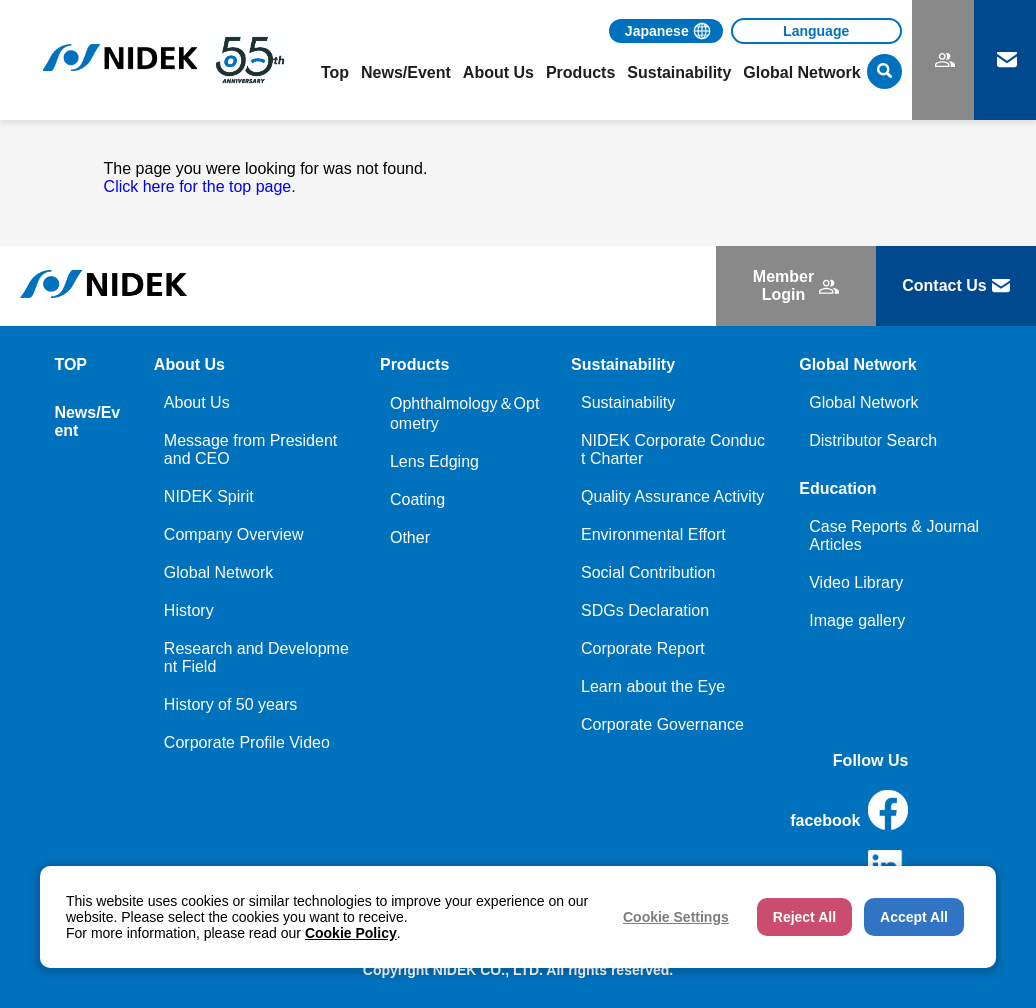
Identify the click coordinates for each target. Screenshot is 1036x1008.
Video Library (856, 582)
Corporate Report (643, 648)
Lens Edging (434, 461)
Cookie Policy (351, 933)
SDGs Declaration (645, 610)
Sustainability (628, 402)
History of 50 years (230, 704)
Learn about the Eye (653, 686)
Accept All (914, 917)
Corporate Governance (662, 724)
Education (837, 488)
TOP (70, 364)
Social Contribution (648, 572)
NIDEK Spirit (209, 496)
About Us (197, 402)
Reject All (804, 917)
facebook (849, 810)
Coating (417, 499)
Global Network (218, 572)
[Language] (816, 31)
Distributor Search (873, 440)
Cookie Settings (676, 917)
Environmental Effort (653, 534)
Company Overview (234, 534)
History (189, 610)
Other (410, 537)
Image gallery (857, 620)
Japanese (657, 31)
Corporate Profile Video (247, 742)
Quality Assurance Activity (672, 496)
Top (335, 72)
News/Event (406, 72)
